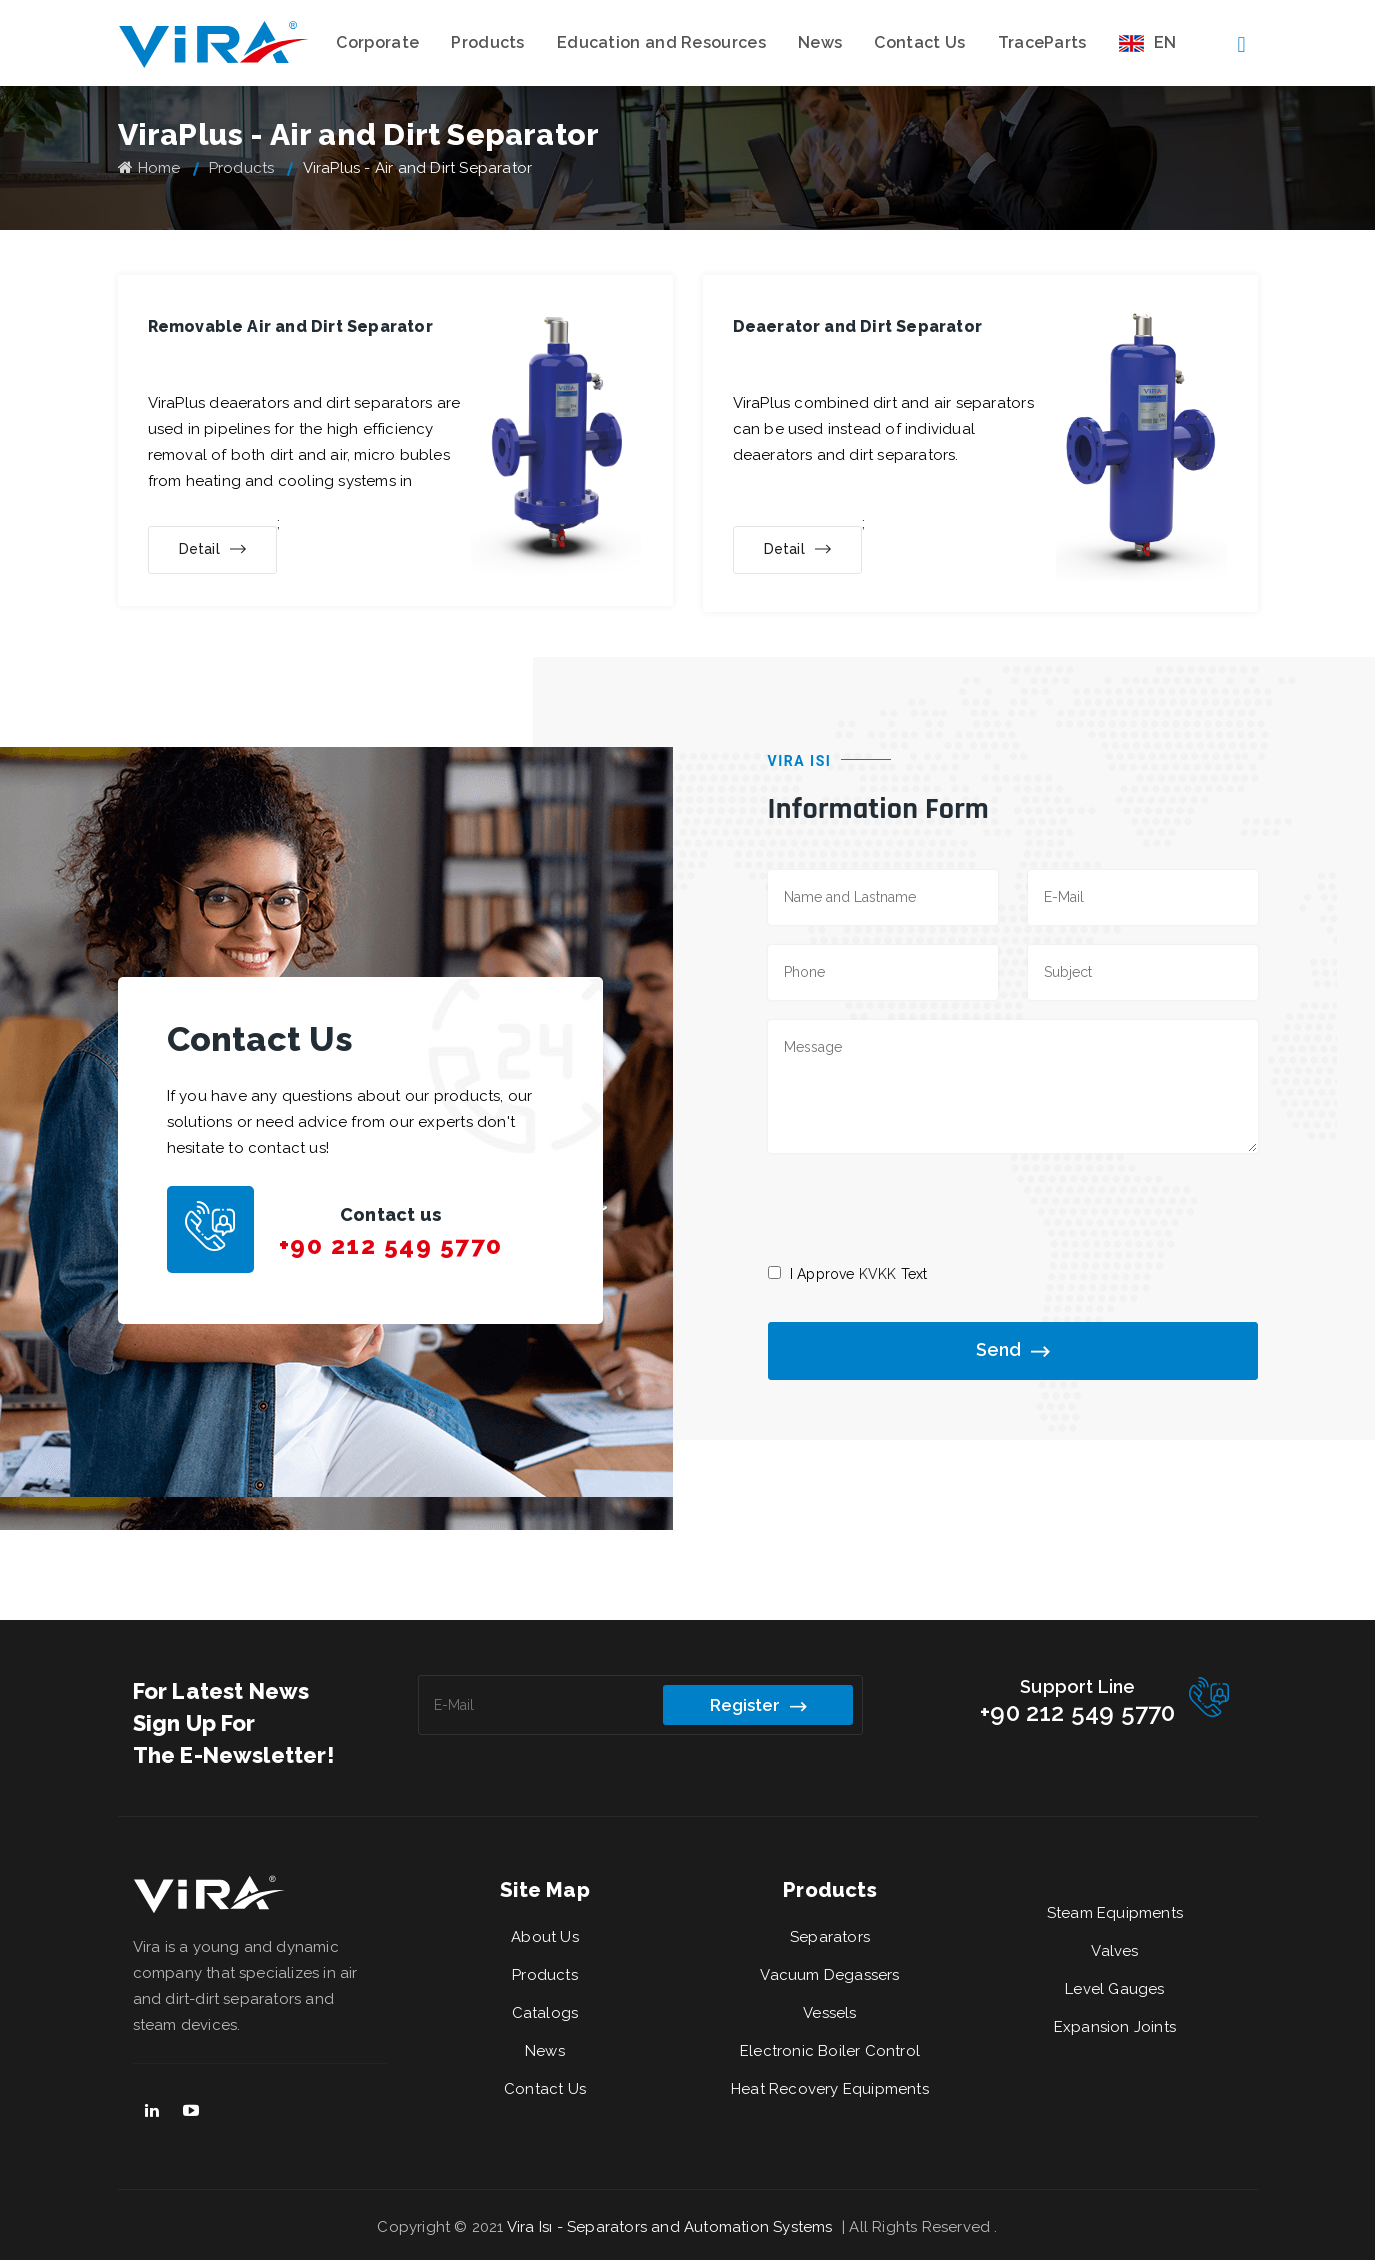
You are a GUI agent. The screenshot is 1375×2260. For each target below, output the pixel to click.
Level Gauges (1114, 1989)
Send (1012, 1351)
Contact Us (919, 42)
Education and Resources (661, 42)
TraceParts (1042, 42)
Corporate (377, 42)
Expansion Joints (1115, 2027)
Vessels (829, 2013)
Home (149, 168)
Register (758, 1706)
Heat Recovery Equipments (830, 2089)
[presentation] (920, 1207)
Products (487, 42)
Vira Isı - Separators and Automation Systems (672, 2227)
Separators (830, 1937)
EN (1148, 42)
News (820, 42)
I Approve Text (859, 1274)
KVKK (878, 1274)
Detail (212, 550)
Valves (1114, 1951)
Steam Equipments (1115, 1913)
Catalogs (545, 2013)
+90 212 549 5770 (391, 1245)
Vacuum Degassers (829, 1975)
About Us (545, 1937)
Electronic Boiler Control (830, 2051)
